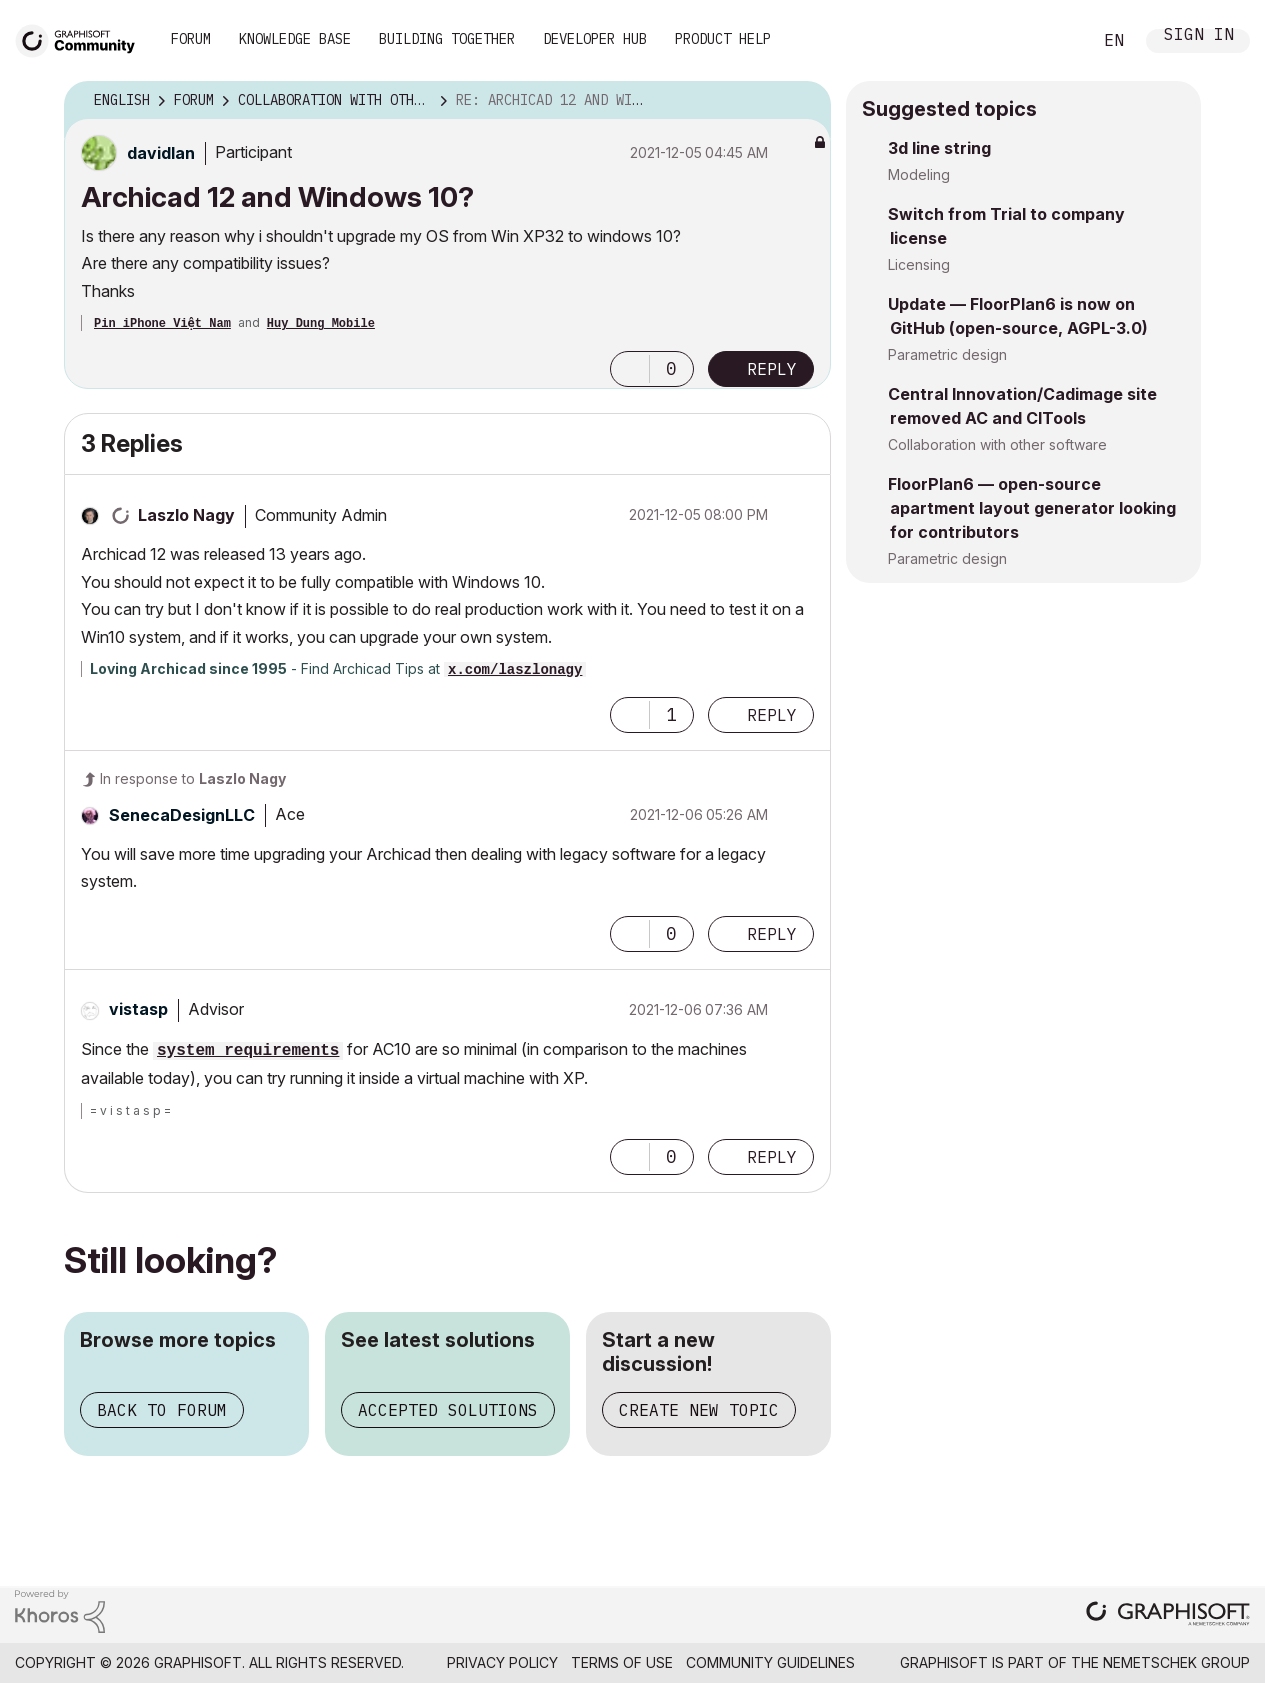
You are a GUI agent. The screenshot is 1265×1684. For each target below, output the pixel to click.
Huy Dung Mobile (321, 324)
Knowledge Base (295, 39)
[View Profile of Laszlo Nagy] (186, 515)
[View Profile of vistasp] (138, 1009)
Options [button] (803, 101)
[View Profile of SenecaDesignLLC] (182, 815)
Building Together (447, 39)
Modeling (919, 174)
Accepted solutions (448, 1410)
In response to (193, 778)
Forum (191, 39)
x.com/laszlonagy (515, 670)
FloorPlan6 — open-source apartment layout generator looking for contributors (1032, 508)
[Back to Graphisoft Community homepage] (82, 38)
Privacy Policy (502, 1662)
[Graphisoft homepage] (1168, 1615)
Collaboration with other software (997, 444)
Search (1054, 41)
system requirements (248, 1051)
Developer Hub (595, 39)
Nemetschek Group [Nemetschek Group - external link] (1176, 1662)
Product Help (723, 39)
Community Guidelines (770, 1662)
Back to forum (162, 1410)
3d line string (939, 148)
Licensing (919, 264)
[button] (630, 369)
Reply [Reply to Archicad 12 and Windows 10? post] (772, 369)
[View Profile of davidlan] (161, 153)
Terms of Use (622, 1662)
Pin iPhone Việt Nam (162, 324)
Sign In (1199, 36)
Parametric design (947, 354)
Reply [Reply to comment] (772, 715)
